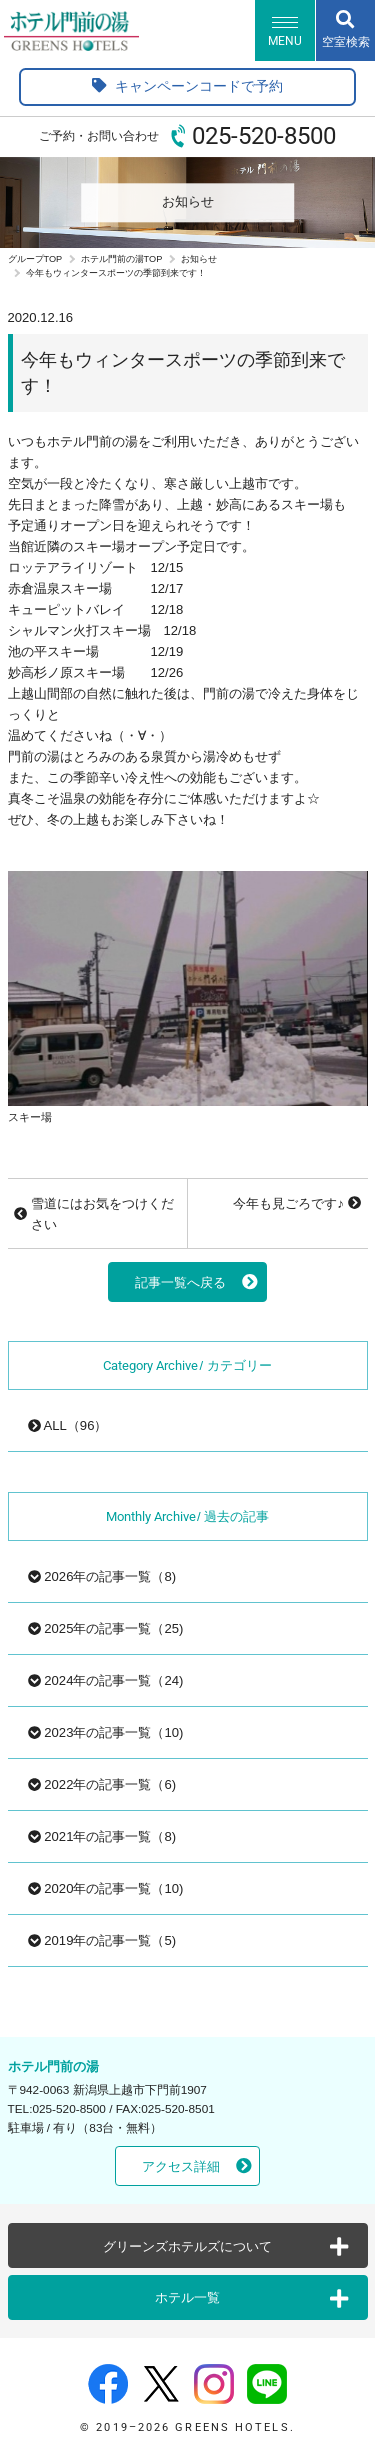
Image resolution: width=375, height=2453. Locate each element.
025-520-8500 (264, 136)
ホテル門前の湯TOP (122, 259)
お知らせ (199, 259)
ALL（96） (68, 1425)
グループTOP (35, 259)
